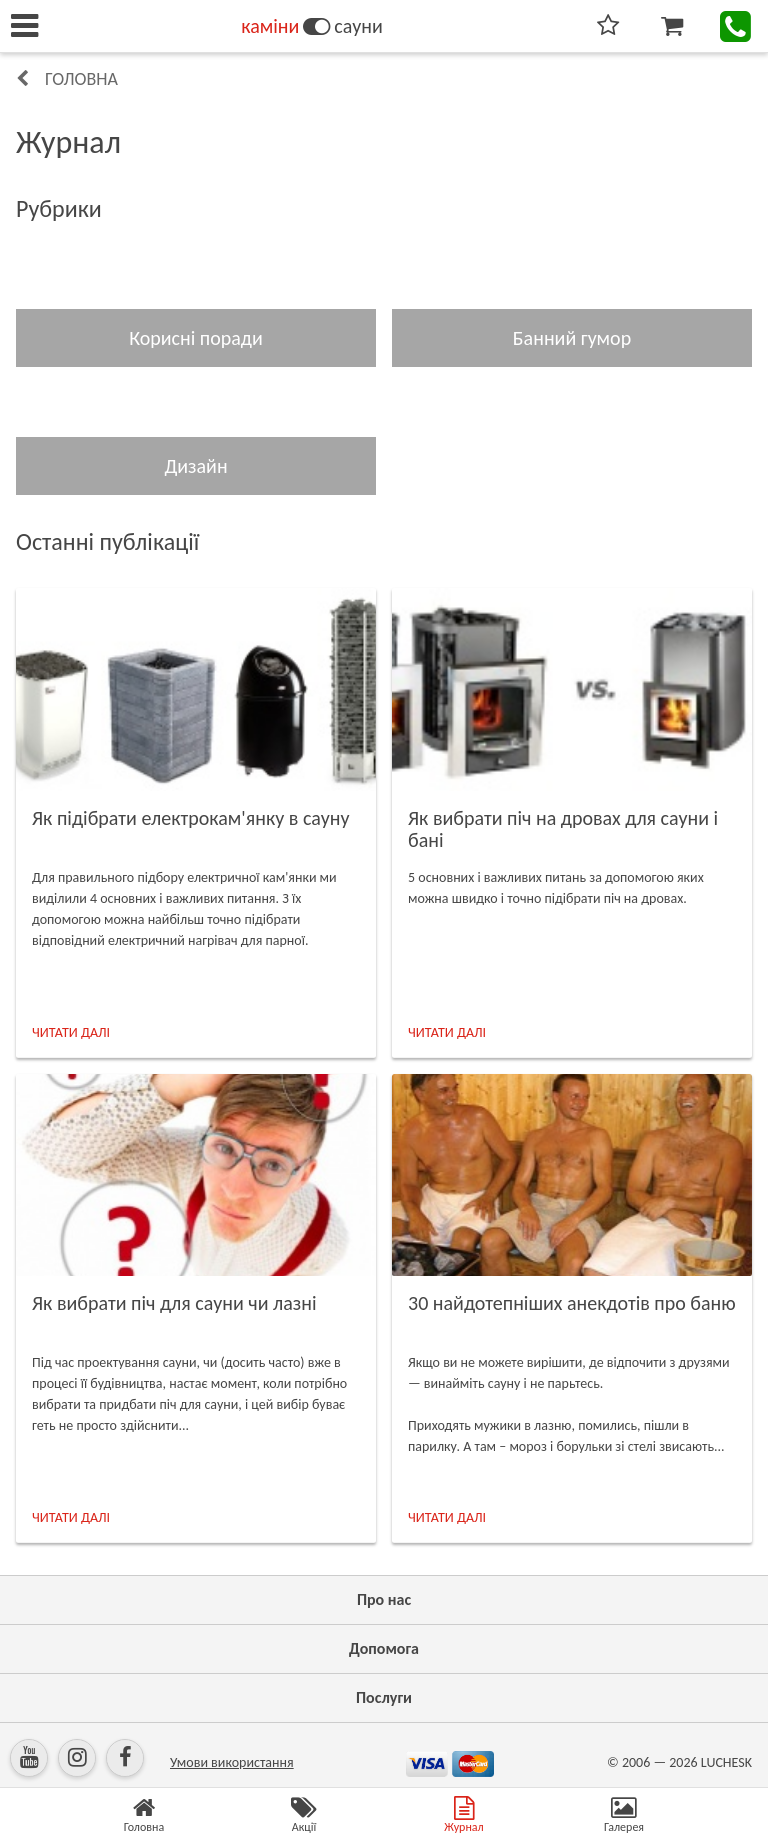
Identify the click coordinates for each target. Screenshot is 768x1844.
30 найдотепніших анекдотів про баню (572, 1303)
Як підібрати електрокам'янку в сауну (191, 818)
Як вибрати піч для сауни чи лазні (174, 1303)
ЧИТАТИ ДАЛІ (71, 1032)
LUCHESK (726, 1762)
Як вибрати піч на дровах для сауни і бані (563, 829)
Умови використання (232, 1762)
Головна (81, 79)
